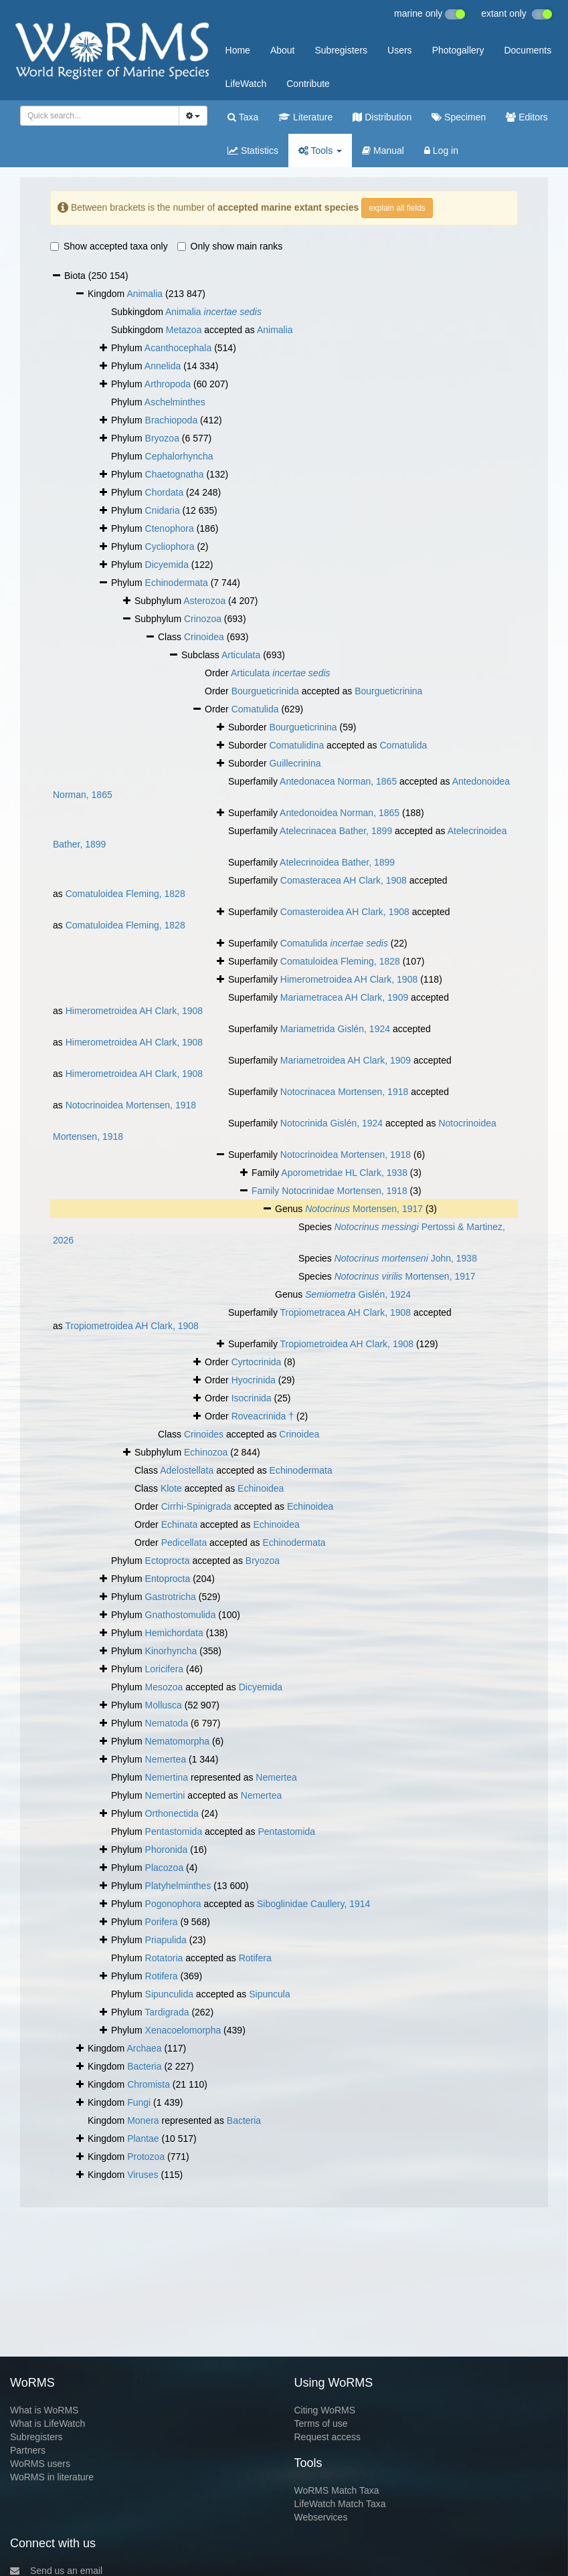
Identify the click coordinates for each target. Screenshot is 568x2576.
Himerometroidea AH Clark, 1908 (348, 979)
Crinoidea (204, 636)
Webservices (321, 2517)
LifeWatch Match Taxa (340, 2503)
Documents (527, 50)
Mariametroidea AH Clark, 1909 (345, 1060)
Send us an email (56, 2570)
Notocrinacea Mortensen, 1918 (344, 1091)
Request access (327, 2437)
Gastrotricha (170, 1596)
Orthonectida (172, 1813)
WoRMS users (40, 2463)
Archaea (143, 2048)
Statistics (252, 150)
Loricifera (164, 1669)
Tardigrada (167, 2012)
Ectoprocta (167, 1560)
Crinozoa (202, 618)
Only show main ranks (230, 246)
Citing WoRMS (325, 2410)
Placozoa (164, 1867)
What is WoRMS (44, 2410)
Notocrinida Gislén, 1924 (331, 1123)
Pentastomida (174, 1831)
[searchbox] (97, 115)
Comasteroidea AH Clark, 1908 (344, 911)
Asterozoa (204, 600)
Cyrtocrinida (256, 1362)
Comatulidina (296, 745)
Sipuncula (269, 1994)
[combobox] (99, 116)
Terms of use (321, 2423)
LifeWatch (246, 83)
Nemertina (167, 1777)
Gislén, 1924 (358, 1294)
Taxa (242, 117)
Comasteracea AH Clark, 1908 (343, 880)
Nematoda (167, 1723)
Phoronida (166, 1849)
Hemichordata (174, 1632)
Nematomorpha (177, 1741)
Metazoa (184, 329)
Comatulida (255, 709)
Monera (143, 2120)
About (282, 50)
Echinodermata (176, 582)
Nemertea (165, 1759)
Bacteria (144, 2066)
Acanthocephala (178, 347)
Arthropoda (168, 384)
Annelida (163, 366)
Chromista (148, 2084)
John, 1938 (406, 1258)
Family (267, 1190)
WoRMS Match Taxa (336, 2490)
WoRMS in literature (52, 2477)
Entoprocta (168, 1578)
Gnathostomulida (180, 1614)
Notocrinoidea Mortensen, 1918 (131, 1105)
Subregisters (340, 50)
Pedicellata (184, 1542)
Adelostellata (186, 1470)
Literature (305, 117)
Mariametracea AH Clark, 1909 (344, 997)
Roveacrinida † (262, 1416)
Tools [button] (320, 150)
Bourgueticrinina (388, 691)
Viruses (142, 2174)
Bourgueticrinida (265, 691)
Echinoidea (261, 1488)
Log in (441, 150)
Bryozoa (162, 438)
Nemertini (165, 1795)
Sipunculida (169, 1994)
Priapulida (166, 1940)
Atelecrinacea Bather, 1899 (336, 830)
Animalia (144, 293)
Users (399, 50)
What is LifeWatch (47, 2423)
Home (237, 50)
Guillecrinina (294, 763)
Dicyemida (167, 564)
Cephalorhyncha (179, 456)
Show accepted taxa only (109, 246)
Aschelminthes (175, 402)
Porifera (161, 1921)
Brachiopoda (171, 420)
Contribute (308, 83)
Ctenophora (169, 528)
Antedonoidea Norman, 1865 (339, 812)
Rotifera (255, 1958)
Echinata (179, 1524)
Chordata (164, 492)
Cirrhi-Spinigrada (196, 1506)
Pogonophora (173, 1903)
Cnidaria (162, 510)
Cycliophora (170, 546)
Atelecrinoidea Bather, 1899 (337, 862)
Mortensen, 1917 (364, 1208)
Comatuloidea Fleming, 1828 (125, 893)
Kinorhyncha (171, 1651)
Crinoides (203, 1434)
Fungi (139, 2102)
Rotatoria (164, 1958)
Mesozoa (164, 1687)
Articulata (240, 655)
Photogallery (458, 50)
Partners (27, 2450)
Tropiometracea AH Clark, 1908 (345, 1312)
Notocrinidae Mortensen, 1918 (344, 1190)
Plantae (143, 2138)
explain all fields (397, 208)
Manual (383, 150)
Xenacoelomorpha (183, 2030)
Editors (526, 117)
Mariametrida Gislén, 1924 (335, 1028)
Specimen (459, 117)
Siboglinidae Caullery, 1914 (313, 1903)
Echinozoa (205, 1452)
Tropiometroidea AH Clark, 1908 (131, 1325)
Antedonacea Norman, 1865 (338, 781)
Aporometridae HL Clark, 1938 (344, 1172)
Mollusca (163, 1705)
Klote (171, 1488)
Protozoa (146, 2156)
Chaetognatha (174, 474)
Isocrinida (251, 1398)
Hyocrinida (253, 1380)
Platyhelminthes (178, 1885)
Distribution (382, 117)
